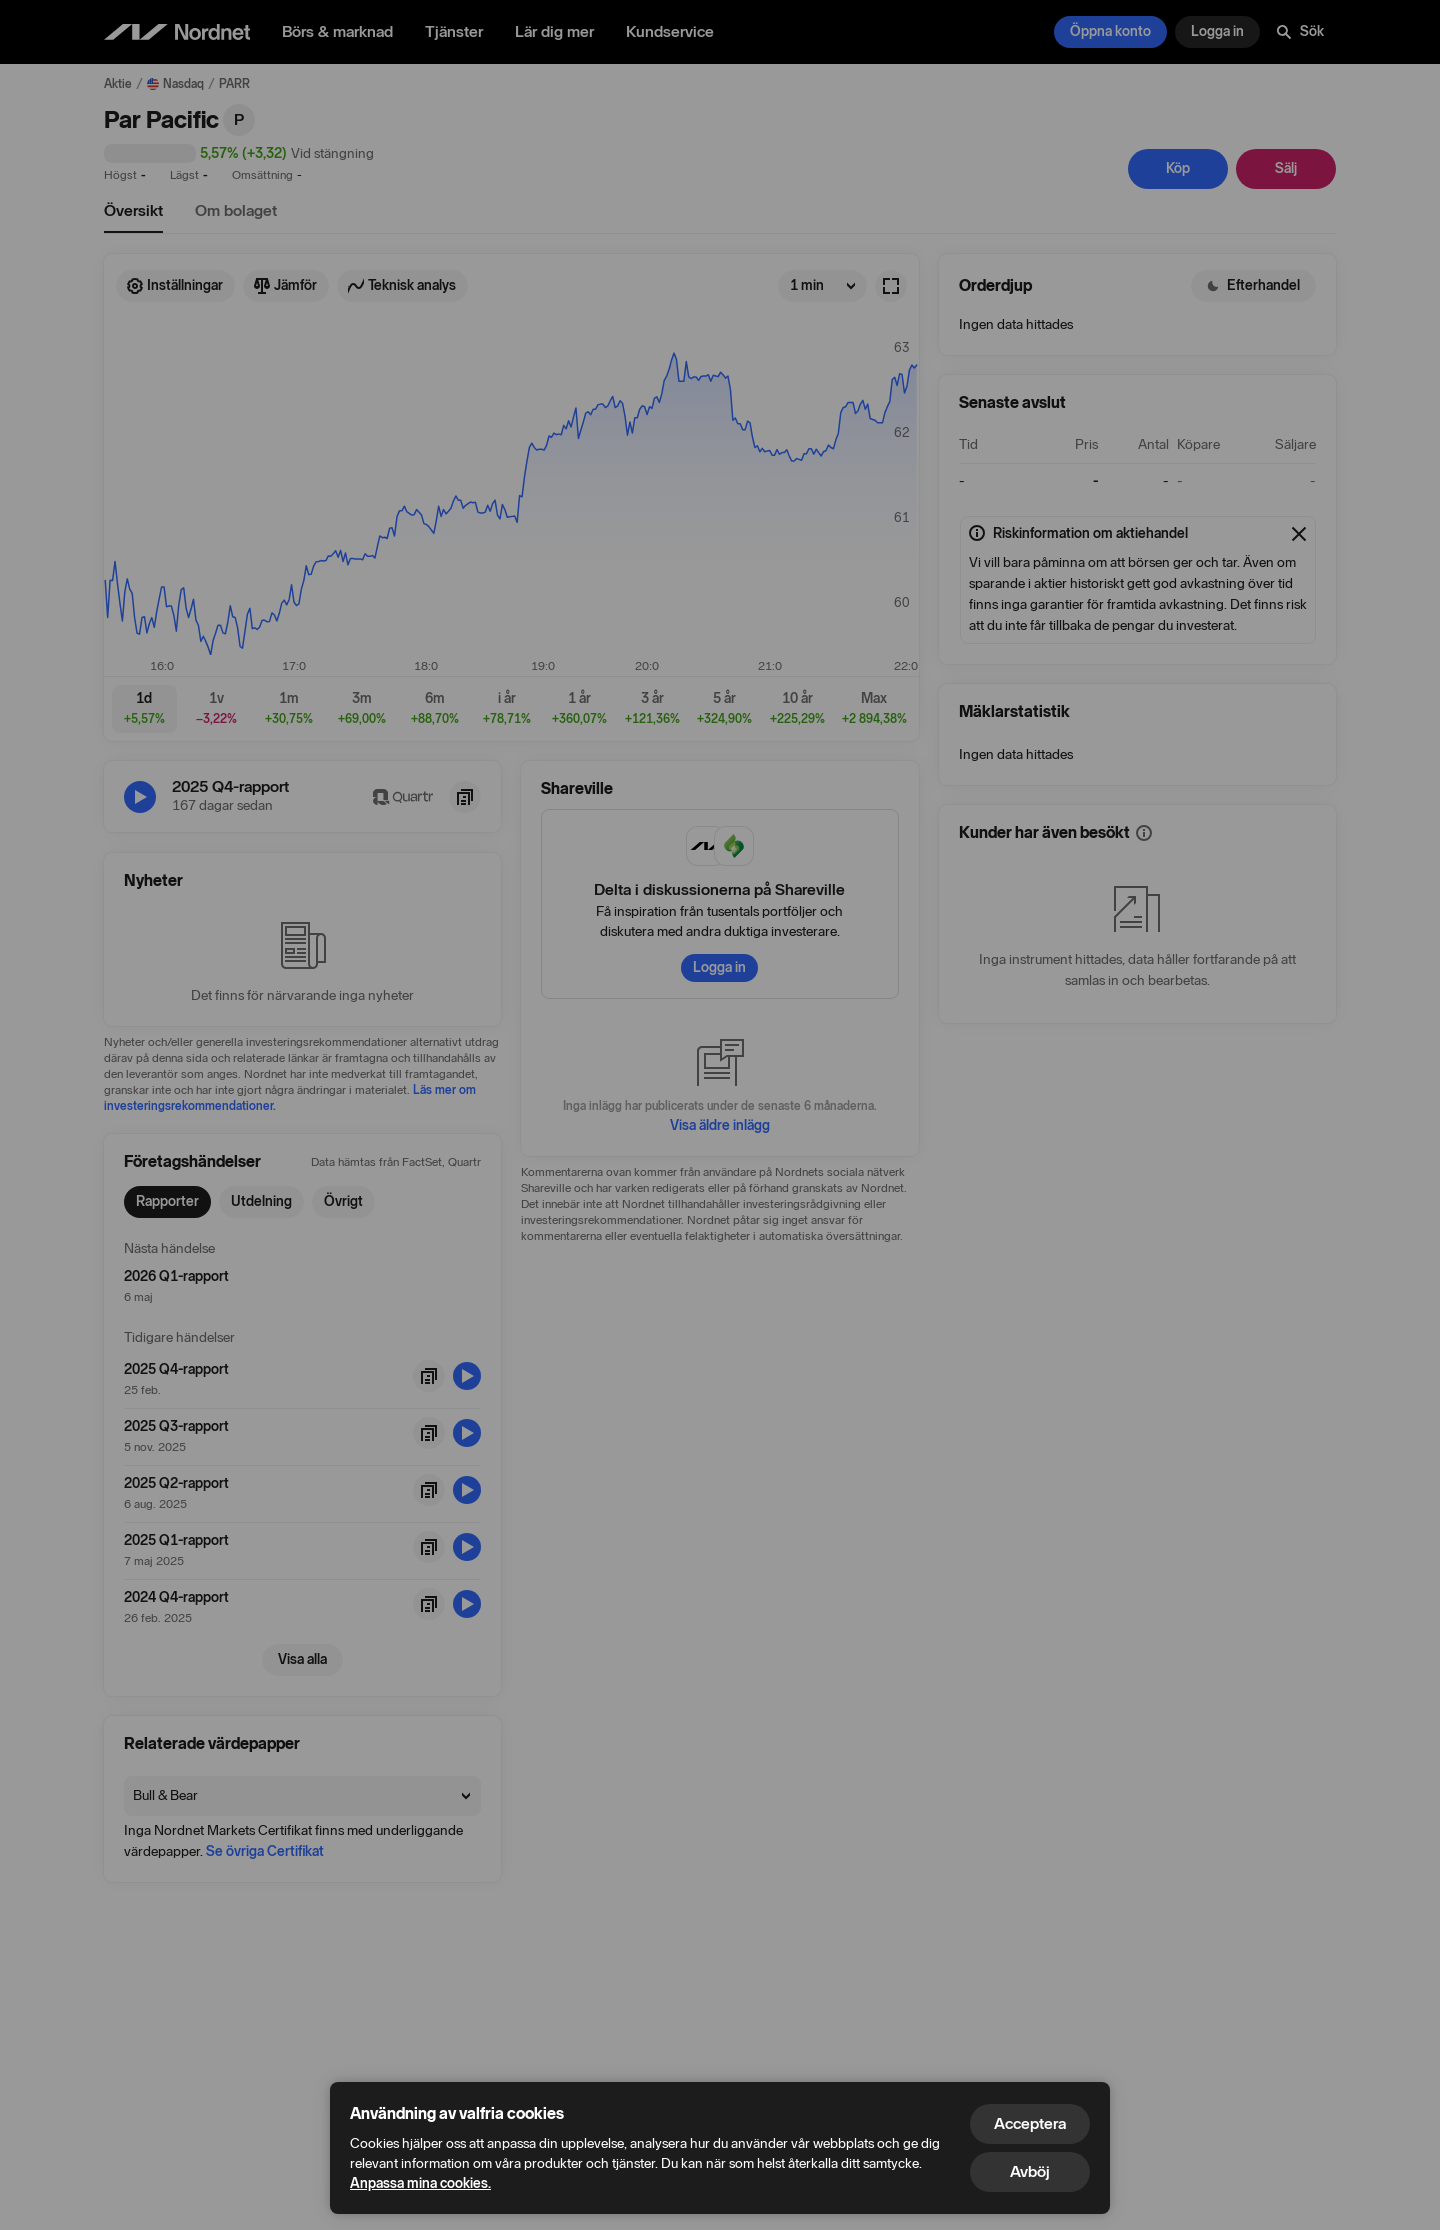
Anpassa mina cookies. (420, 2183)
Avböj (1030, 2171)
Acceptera (1030, 2123)
